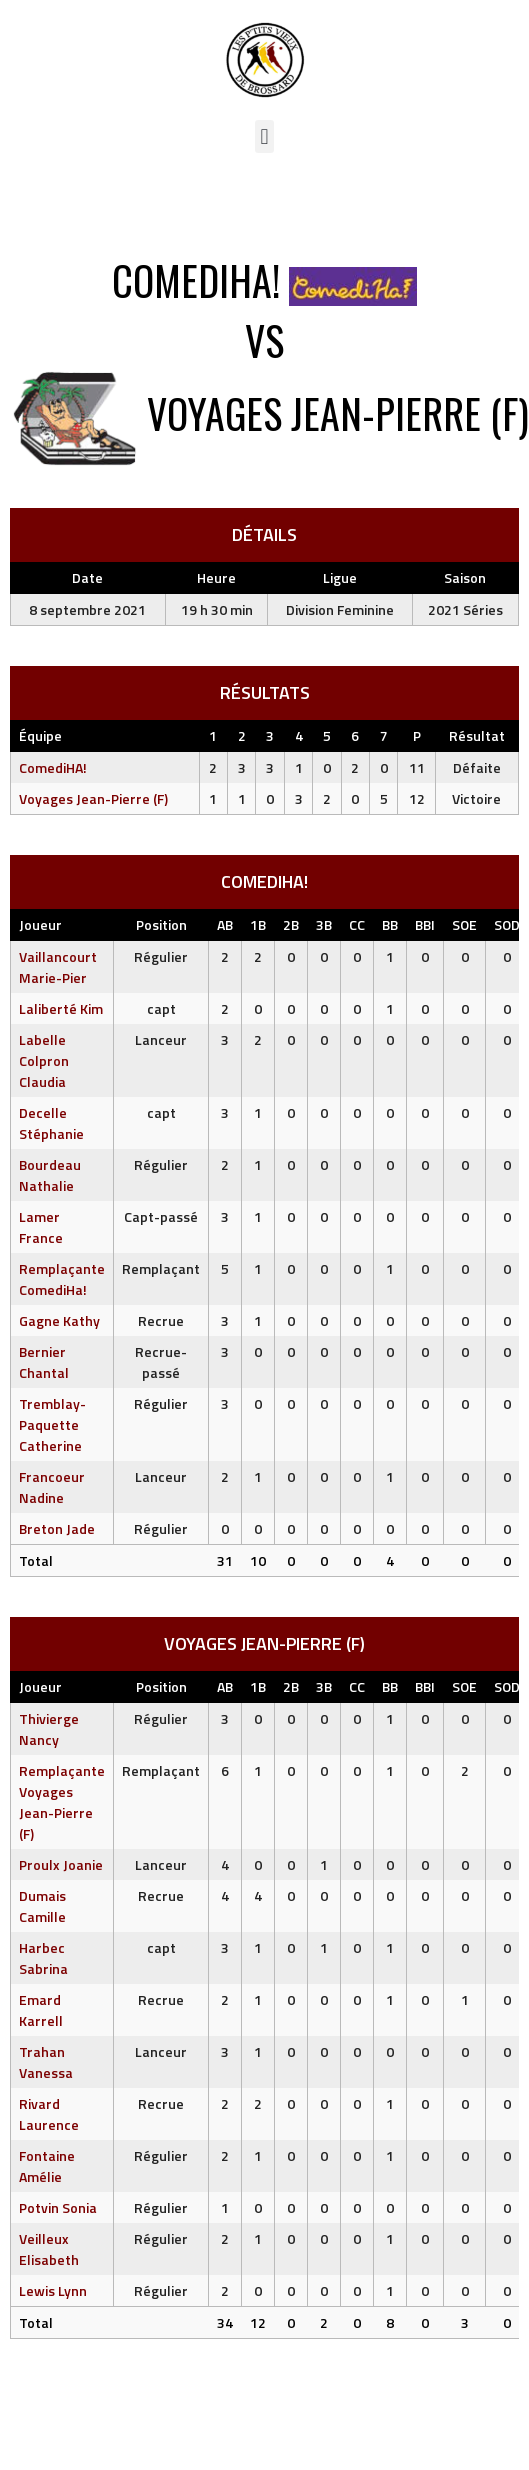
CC (357, 924)
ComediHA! (53, 767)
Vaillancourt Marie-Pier (58, 967)
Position (161, 924)
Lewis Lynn (53, 2290)
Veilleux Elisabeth (49, 2249)
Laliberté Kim (61, 1008)
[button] (264, 136)
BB (390, 924)
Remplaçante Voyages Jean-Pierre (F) (62, 1802)
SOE (464, 924)
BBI (425, 924)
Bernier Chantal (44, 1362)
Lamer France (41, 1227)
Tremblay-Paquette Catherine (52, 1424)
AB (225, 924)
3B (324, 924)
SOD (507, 924)
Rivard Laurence (49, 2114)
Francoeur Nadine (52, 1487)
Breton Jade (57, 1528)
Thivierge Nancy (49, 1729)
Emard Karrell (41, 2010)
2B (291, 924)
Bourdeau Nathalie (50, 1175)
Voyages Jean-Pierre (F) (93, 798)
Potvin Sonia (58, 2207)
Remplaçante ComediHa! (62, 1279)
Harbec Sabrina (43, 1958)
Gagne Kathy (59, 1320)
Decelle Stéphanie (51, 1123)
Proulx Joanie (61, 1864)
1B (258, 924)
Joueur (40, 924)
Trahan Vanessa (46, 2062)
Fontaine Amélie (47, 2166)
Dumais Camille (42, 1906)
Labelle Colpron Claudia (44, 1060)
